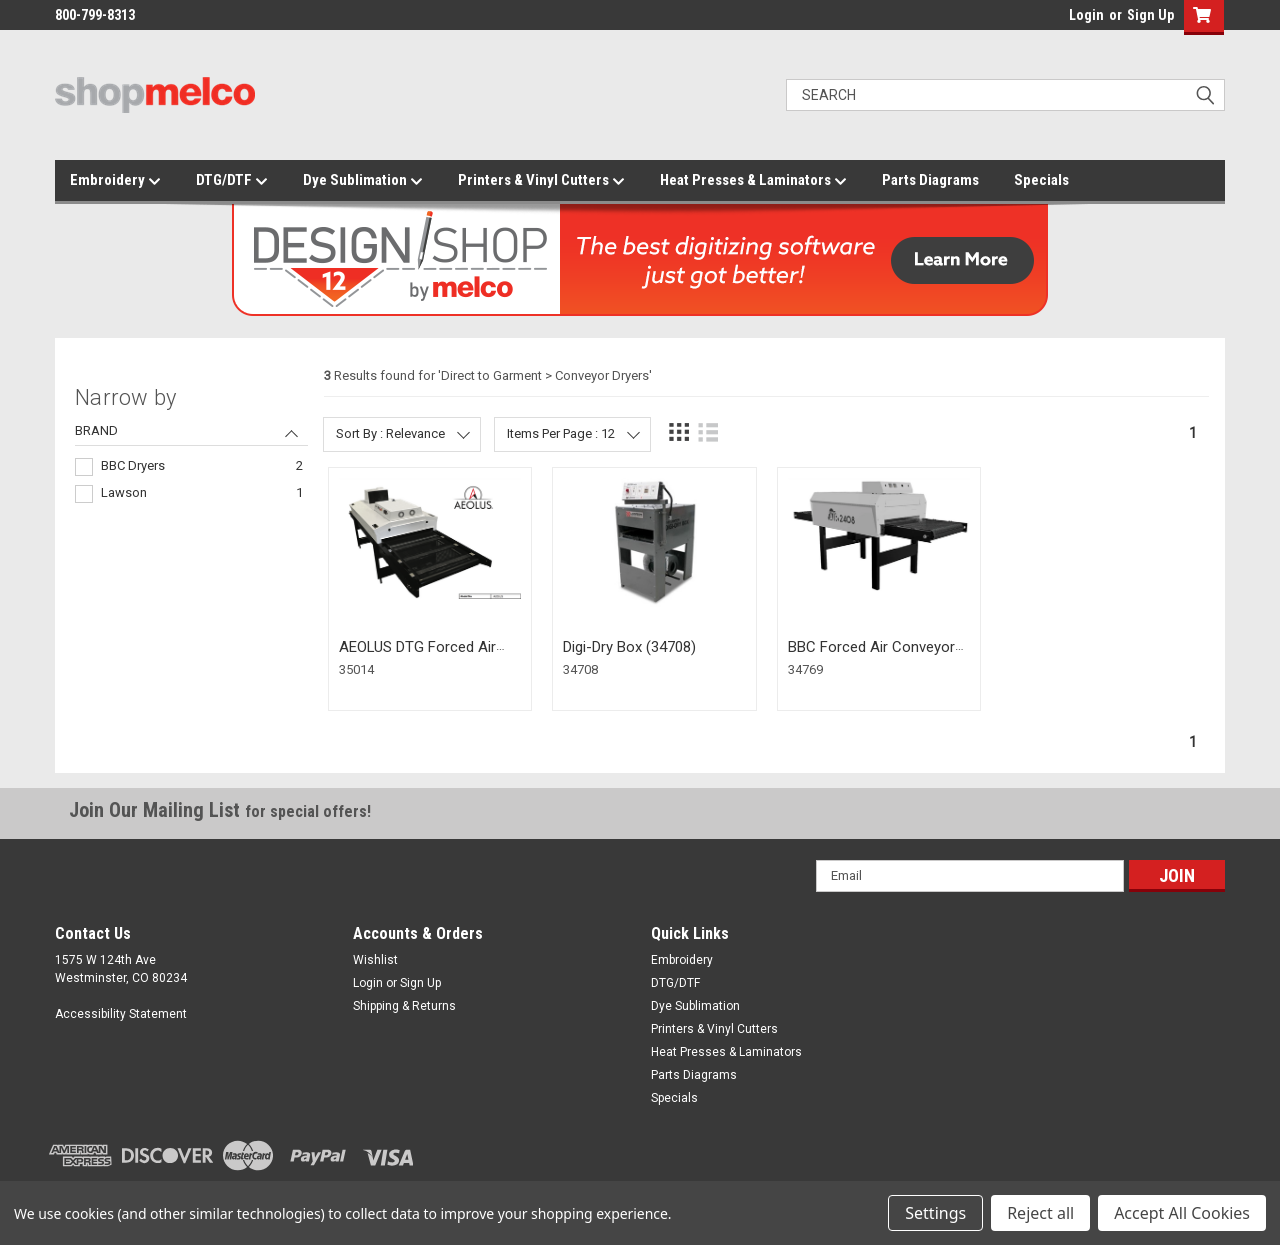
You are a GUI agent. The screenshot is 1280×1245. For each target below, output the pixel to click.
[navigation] (191, 446)
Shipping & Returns (404, 1006)
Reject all (1040, 1213)
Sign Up (1150, 15)
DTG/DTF (232, 181)
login (1064, 20)
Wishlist (375, 960)
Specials (1041, 180)
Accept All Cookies (1182, 1213)
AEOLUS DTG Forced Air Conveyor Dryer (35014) (417, 656)
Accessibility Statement (121, 1014)
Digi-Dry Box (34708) (629, 647)
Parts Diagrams (930, 180)
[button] (1199, 17)
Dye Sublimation (363, 181)
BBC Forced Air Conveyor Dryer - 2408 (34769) (871, 656)
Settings (935, 1213)
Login (1086, 15)
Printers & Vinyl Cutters (541, 181)
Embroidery (115, 181)
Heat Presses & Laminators (753, 181)
